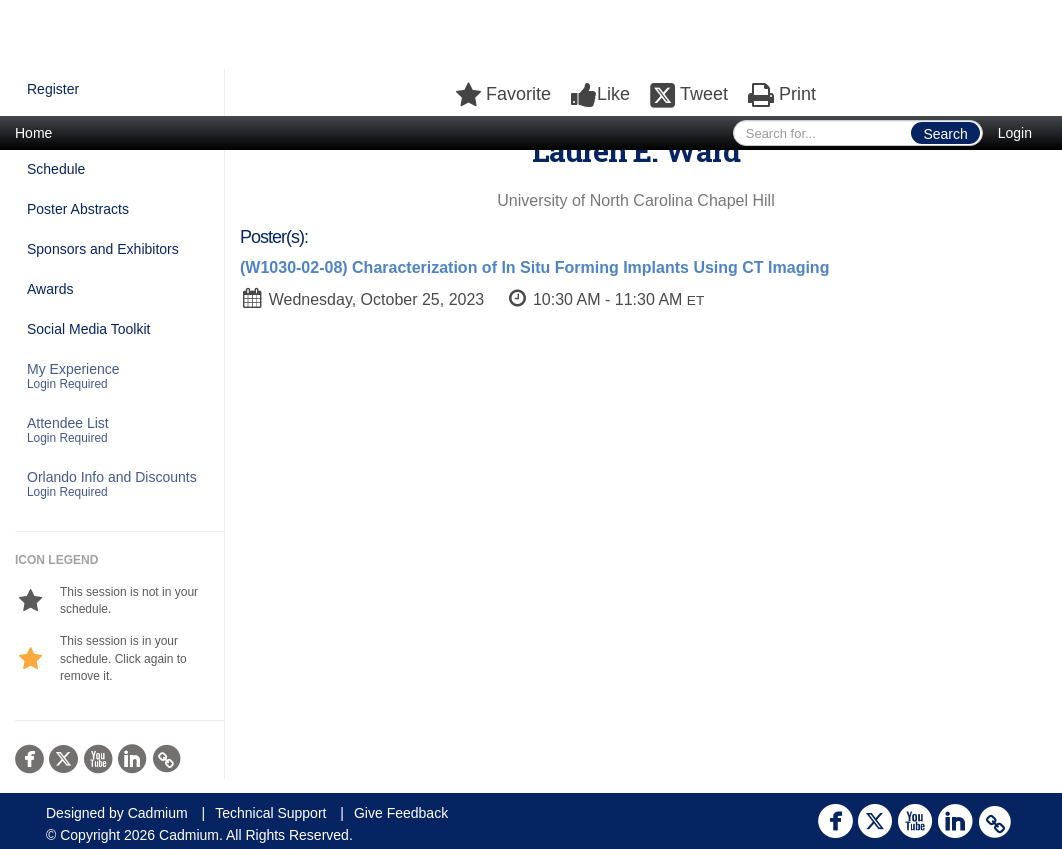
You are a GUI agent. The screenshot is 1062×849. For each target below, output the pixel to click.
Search (945, 134)
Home (33, 133)
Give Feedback (401, 813)
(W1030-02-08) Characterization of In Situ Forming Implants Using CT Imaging (534, 267)
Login (1015, 133)
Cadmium (158, 813)
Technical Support (270, 813)
